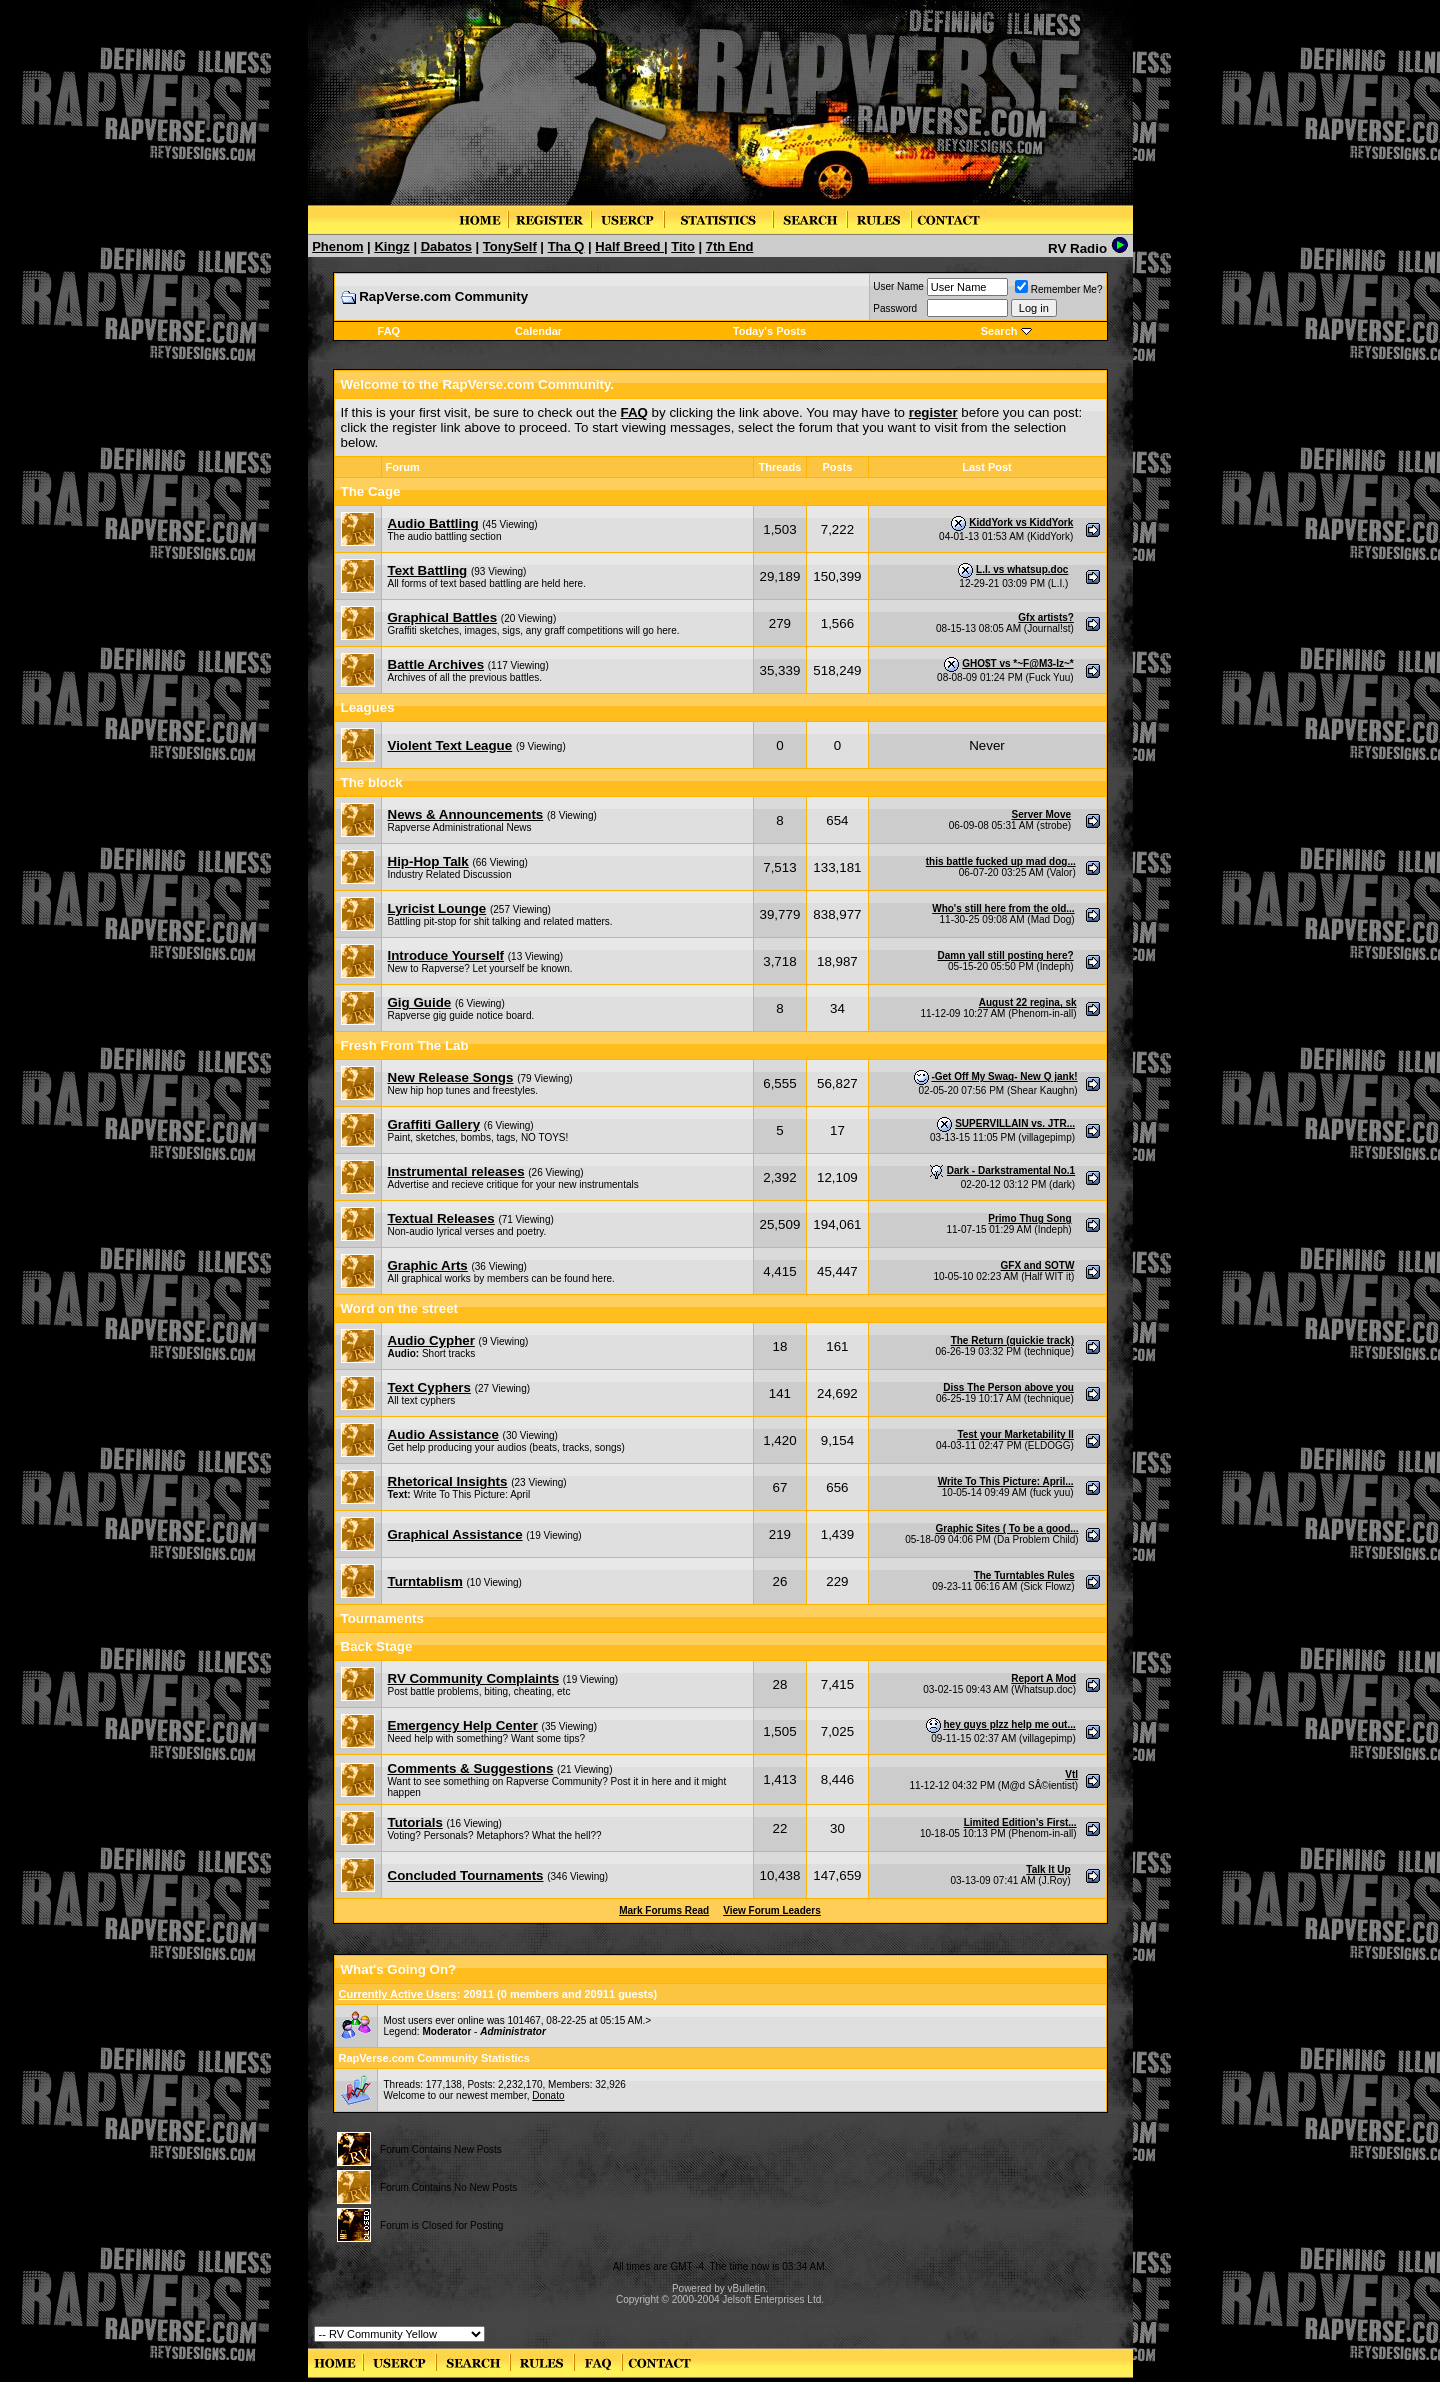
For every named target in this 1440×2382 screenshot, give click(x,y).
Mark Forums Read (664, 1910)
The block (372, 782)
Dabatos (446, 246)
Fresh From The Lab (405, 1045)
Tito (683, 246)
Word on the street (400, 1308)
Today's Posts (769, 331)
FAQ (389, 331)
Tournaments (382, 1618)
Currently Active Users (398, 1994)
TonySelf (510, 246)
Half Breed (629, 246)
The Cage (371, 491)
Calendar (538, 331)
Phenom (337, 246)
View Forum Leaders (772, 1910)
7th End (730, 246)
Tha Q (566, 246)
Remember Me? (1059, 289)
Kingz (391, 246)
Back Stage (377, 1646)
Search (999, 331)
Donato (548, 2095)
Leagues (368, 707)
